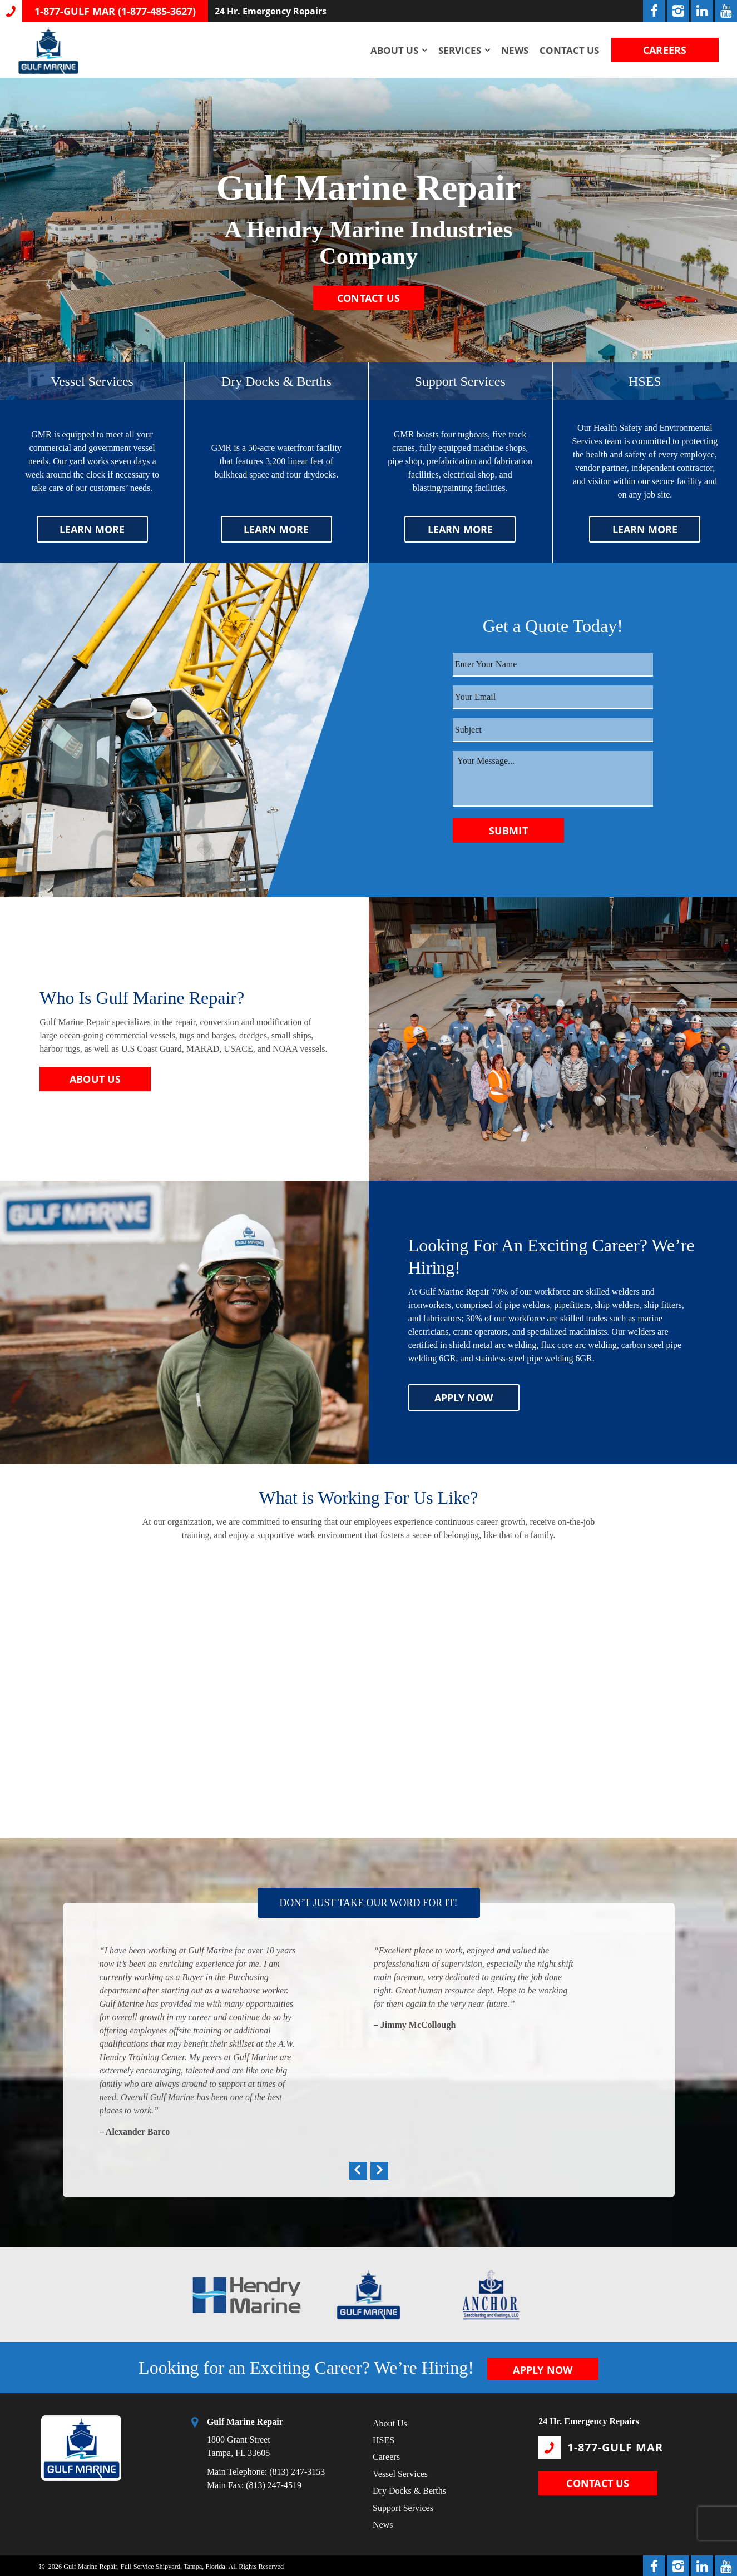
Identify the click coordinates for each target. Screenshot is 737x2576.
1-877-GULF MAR (600, 2445)
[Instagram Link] (678, 11)
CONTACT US (368, 300)
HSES (383, 2438)
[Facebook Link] (654, 11)
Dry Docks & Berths (409, 2489)
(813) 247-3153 (297, 2469)
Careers (386, 2455)
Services (455, 50)
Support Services (403, 2505)
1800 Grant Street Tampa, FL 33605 (245, 2435)
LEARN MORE (92, 529)
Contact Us (565, 50)
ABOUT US (95, 1079)
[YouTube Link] (726, 11)
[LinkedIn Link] (702, 11)
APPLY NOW (463, 1397)
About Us (390, 50)
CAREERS (662, 50)
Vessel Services (400, 2471)
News (511, 50)
